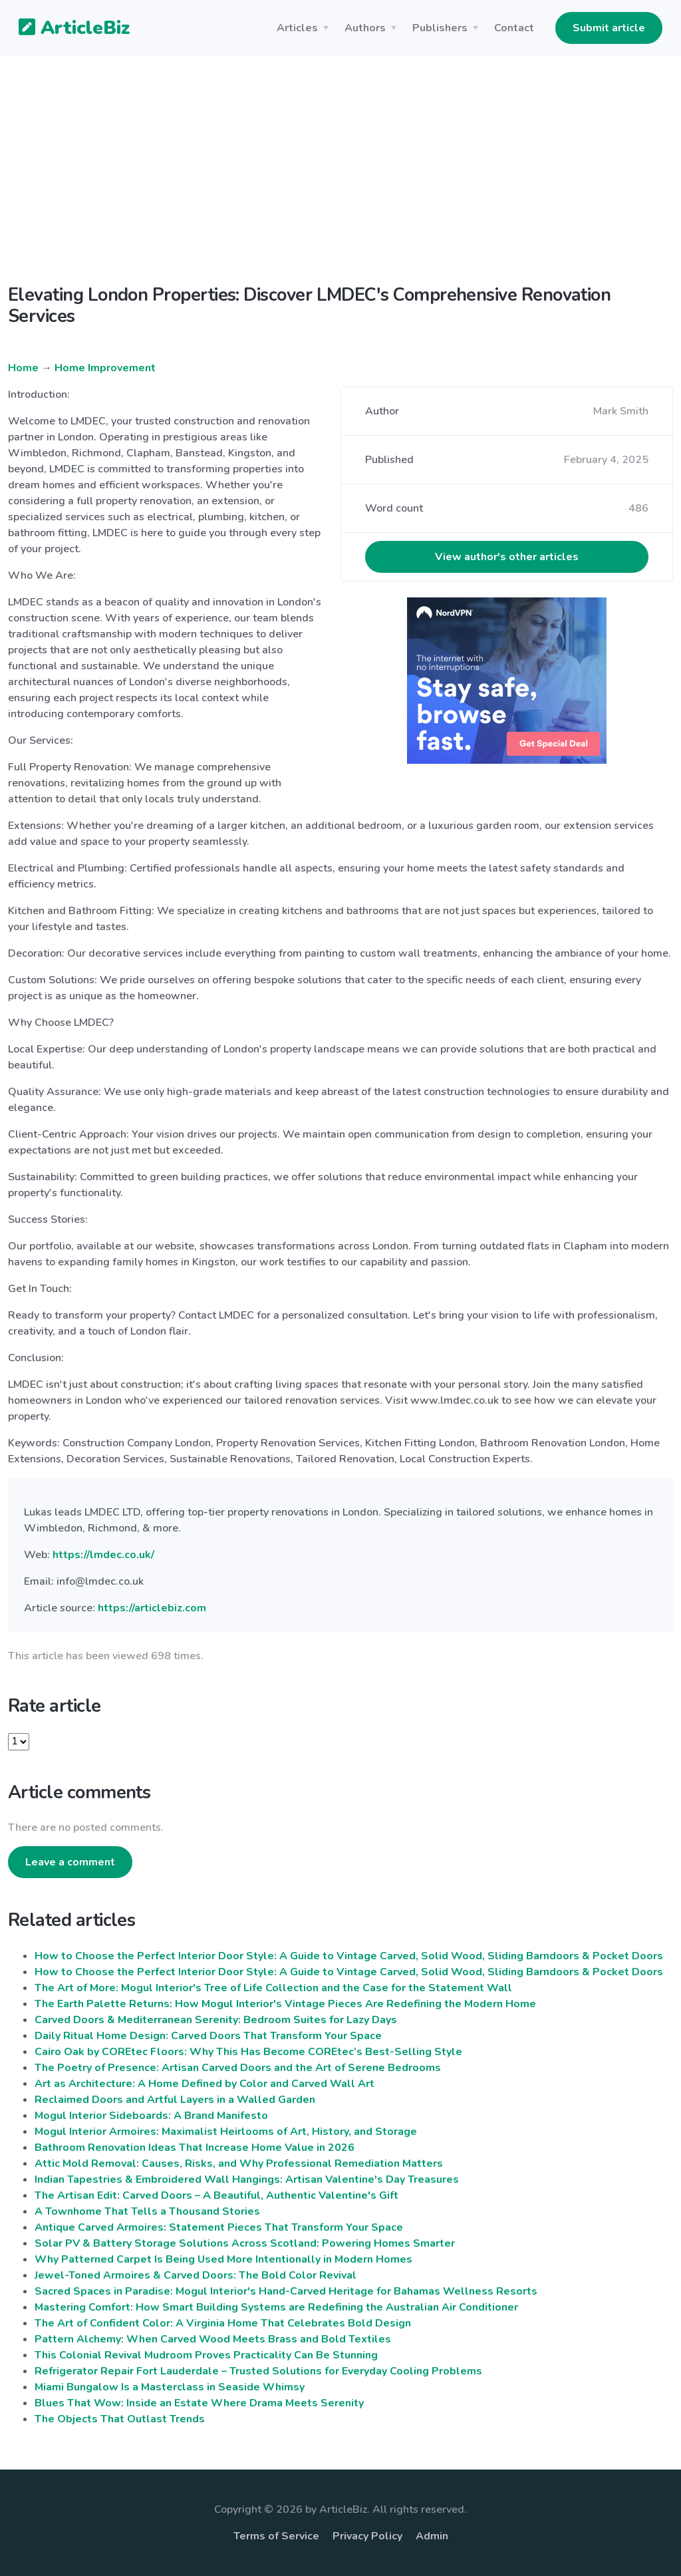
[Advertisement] (340, 181)
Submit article (609, 28)
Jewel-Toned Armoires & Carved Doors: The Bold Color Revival (195, 2275)
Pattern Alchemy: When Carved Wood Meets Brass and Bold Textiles (213, 2339)
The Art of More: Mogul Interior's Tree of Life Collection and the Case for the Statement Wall (273, 1988)
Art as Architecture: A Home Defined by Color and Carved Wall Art (204, 2083)
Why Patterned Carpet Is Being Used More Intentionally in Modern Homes (223, 2259)
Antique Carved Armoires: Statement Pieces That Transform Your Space (219, 2227)
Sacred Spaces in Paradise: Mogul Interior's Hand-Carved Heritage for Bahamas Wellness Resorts (286, 2291)
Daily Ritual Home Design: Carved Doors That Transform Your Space (208, 2035)
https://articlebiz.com (152, 1608)
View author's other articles (507, 557)
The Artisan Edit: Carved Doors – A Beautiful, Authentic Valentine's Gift (216, 2195)
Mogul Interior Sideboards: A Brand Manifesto (151, 2115)
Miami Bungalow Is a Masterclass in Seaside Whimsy (170, 2387)
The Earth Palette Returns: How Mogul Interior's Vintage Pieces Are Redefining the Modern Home (285, 2004)
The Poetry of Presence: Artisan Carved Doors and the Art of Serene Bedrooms (238, 2067)
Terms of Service (276, 2536)
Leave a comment (70, 1862)
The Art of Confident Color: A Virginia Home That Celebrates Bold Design (223, 2323)
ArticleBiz (66, 28)
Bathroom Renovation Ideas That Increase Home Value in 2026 (194, 2147)
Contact (514, 28)
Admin (432, 2536)
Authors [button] (365, 28)
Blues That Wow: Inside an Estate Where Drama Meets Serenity (199, 2403)
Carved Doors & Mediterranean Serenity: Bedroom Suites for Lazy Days (216, 2019)
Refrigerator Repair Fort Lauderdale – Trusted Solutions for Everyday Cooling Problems (258, 2371)
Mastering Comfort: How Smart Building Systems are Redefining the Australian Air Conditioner (276, 2307)
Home (23, 368)
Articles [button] (297, 28)
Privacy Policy (367, 2536)
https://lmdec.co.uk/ (103, 1554)
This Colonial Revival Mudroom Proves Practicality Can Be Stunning (206, 2355)
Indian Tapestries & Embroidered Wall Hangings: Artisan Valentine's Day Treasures (247, 2179)
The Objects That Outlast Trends (120, 2419)
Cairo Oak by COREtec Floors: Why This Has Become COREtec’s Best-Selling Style (248, 2051)
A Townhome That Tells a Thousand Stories (147, 2211)
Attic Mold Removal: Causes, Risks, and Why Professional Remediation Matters (239, 2163)
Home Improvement (105, 368)
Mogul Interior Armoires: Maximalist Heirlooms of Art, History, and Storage (226, 2131)
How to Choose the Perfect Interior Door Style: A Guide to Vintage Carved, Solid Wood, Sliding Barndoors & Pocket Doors (349, 1956)
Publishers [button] (440, 28)
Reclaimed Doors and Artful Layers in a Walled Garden (175, 2099)
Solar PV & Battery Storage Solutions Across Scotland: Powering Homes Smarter (245, 2243)
